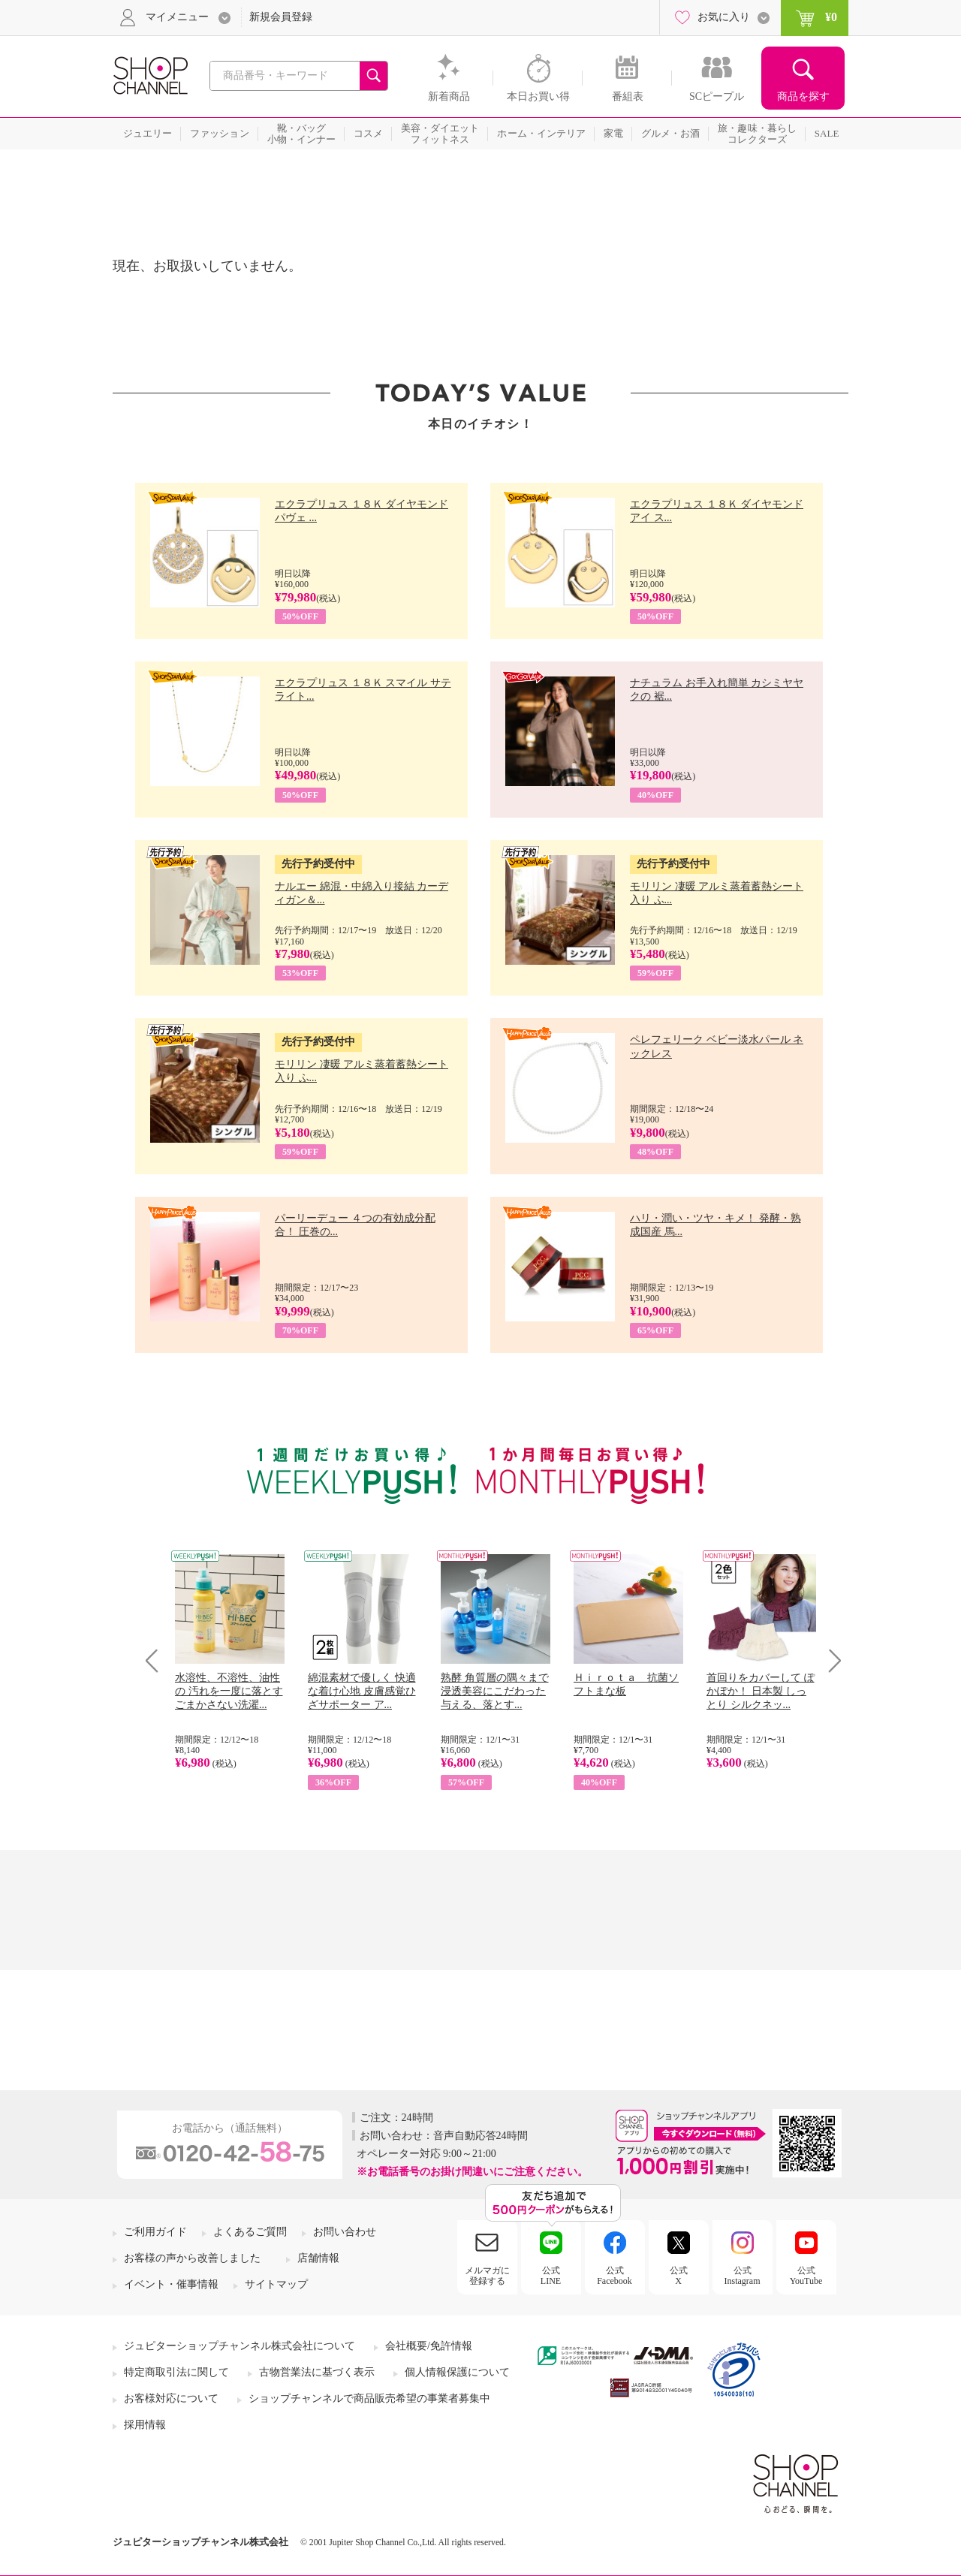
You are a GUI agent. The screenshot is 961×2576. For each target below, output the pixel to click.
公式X (679, 2275)
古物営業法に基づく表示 (317, 2372)
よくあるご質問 (250, 2231)
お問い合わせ (344, 2231)
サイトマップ (276, 2284)
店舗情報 (318, 2258)
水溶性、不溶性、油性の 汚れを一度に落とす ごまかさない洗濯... (229, 1691)
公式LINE (551, 2275)
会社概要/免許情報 (428, 2346)
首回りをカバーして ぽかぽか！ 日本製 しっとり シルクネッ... (760, 1691)
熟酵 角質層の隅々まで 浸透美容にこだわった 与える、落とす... (495, 1691)
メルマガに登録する (487, 2275)
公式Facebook (614, 2275)
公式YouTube (806, 2275)
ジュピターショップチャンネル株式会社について (239, 2346)
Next (830, 1660)
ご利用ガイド (155, 2231)
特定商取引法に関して (176, 2372)
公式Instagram (743, 2275)
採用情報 (145, 2424)
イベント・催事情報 (171, 2284)
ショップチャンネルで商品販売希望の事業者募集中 (369, 2398)
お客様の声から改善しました (192, 2258)
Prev (157, 1660)
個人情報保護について (457, 2372)
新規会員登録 (280, 17)
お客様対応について (171, 2398)
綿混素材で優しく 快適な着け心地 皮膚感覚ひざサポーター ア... (362, 1691)
